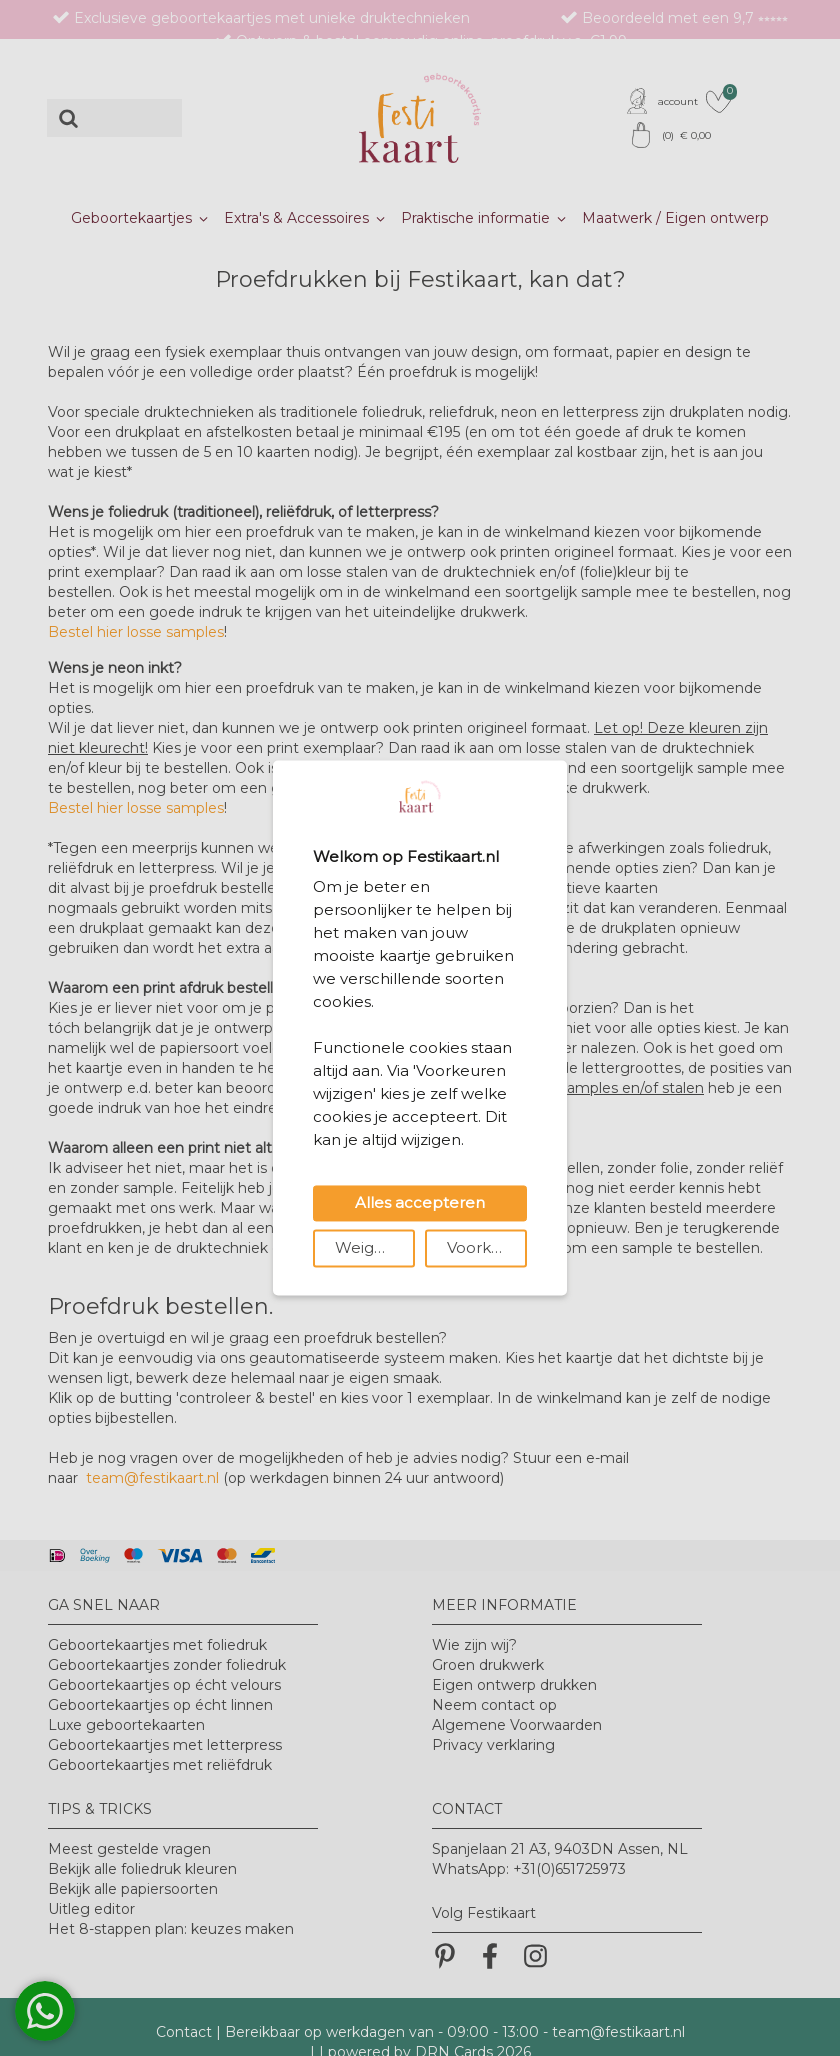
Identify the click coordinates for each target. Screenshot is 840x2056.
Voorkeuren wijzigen (487, 1248)
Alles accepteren (420, 1203)
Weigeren (372, 1248)
